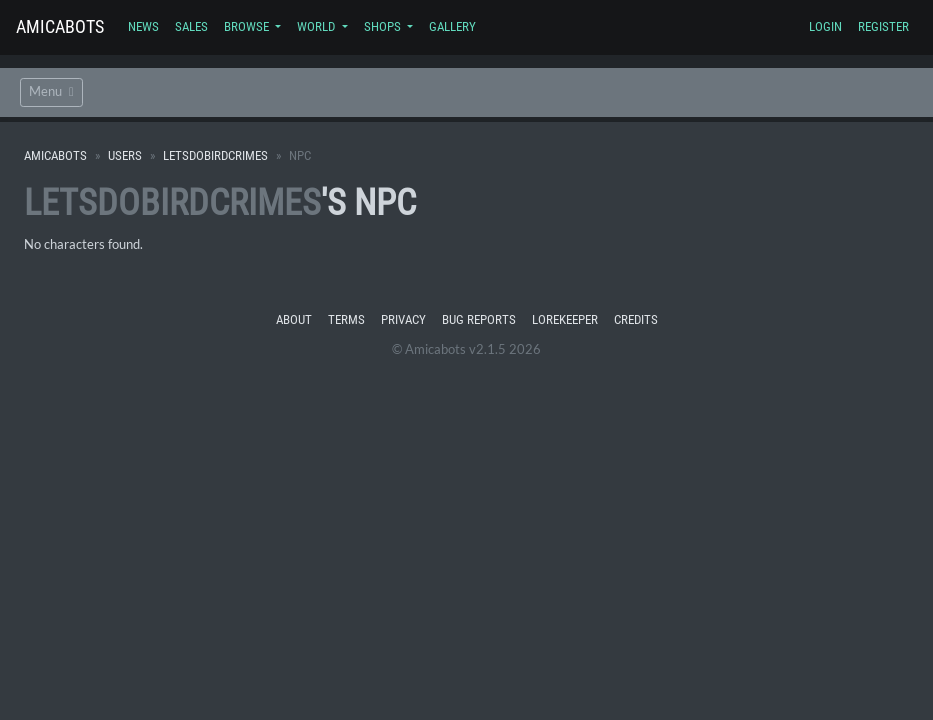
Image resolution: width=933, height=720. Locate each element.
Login (825, 26)
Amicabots (60, 26)
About (294, 319)
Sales (191, 26)
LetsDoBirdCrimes (215, 155)
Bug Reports (479, 319)
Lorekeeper (565, 319)
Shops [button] (384, 26)
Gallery (452, 26)
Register (883, 26)
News (143, 26)
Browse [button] (248, 26)
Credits (636, 319)
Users (125, 155)
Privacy (403, 319)
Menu (51, 91)
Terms (346, 319)
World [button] (317, 26)
